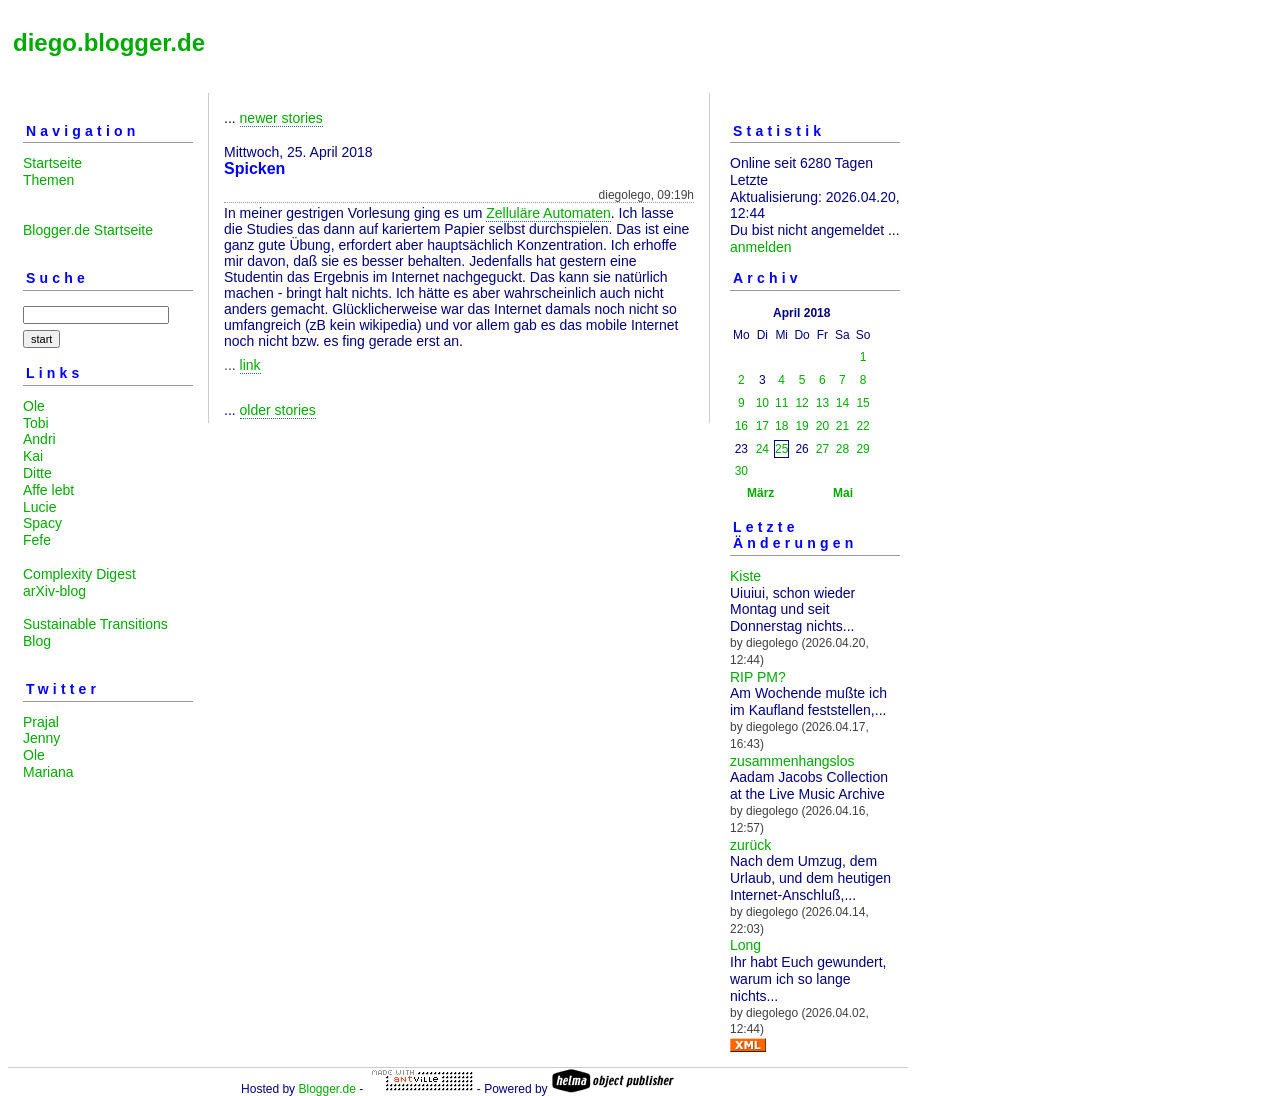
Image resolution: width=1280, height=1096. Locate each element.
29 (862, 449)
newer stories (281, 118)
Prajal (41, 722)
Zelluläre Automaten (548, 213)
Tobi (36, 423)
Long (745, 945)
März (760, 493)
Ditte (37, 473)
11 (781, 403)
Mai (843, 493)
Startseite (52, 163)
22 (862, 426)
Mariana (48, 772)
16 (741, 426)
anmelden (761, 247)
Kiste (745, 576)
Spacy (42, 523)
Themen (48, 180)
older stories (278, 410)
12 (801, 403)
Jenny (41, 738)
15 (862, 403)
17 (762, 426)
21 (842, 426)
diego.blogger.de (109, 42)
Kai (33, 456)
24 (762, 449)
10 (762, 403)
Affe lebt (48, 490)
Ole (34, 406)
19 (801, 426)
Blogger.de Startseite (88, 230)
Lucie (39, 507)
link (250, 365)
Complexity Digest (79, 574)
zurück (750, 845)
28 (842, 449)
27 (822, 449)
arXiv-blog (54, 591)
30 (741, 471)
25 (781, 449)
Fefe (37, 540)
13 (822, 403)
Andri (39, 439)
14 (842, 403)
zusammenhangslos (792, 761)
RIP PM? (758, 677)
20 (822, 426)
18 (781, 426)
